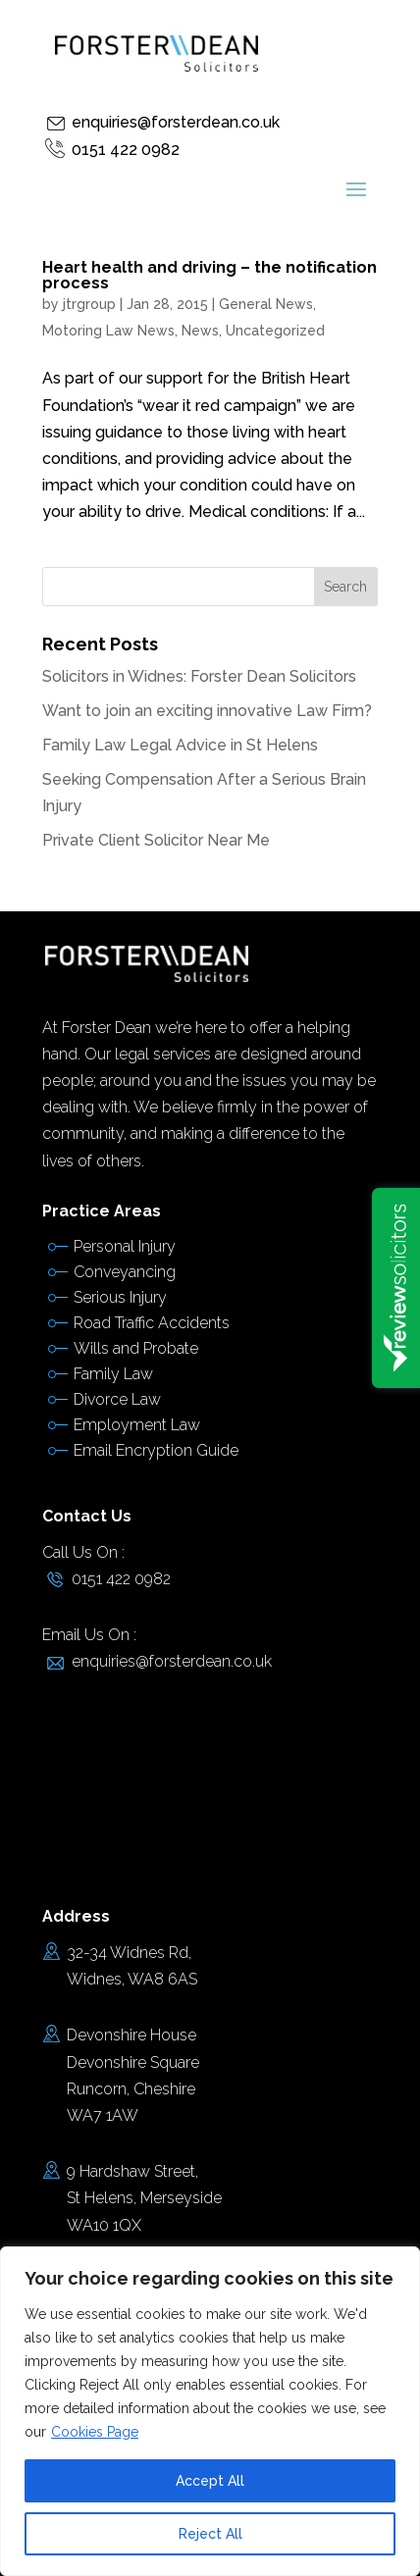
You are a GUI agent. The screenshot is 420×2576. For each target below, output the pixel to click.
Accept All (210, 2481)
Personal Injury (125, 1246)
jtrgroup (89, 304)
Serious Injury (120, 1297)
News (200, 330)
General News (266, 304)
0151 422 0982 (126, 149)
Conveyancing (125, 1271)
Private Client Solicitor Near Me (156, 840)
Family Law (113, 1374)
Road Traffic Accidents (152, 1323)
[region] (210, 2411)
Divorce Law (117, 1399)
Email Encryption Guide (156, 1450)
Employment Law (137, 1425)
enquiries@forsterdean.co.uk (176, 122)
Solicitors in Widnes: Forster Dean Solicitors (199, 676)
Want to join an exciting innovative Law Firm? (207, 710)
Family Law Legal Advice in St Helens (180, 745)
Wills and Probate (136, 1348)
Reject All (210, 2534)
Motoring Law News (108, 330)
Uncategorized (275, 330)
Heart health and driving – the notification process (209, 275)
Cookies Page (94, 2432)
